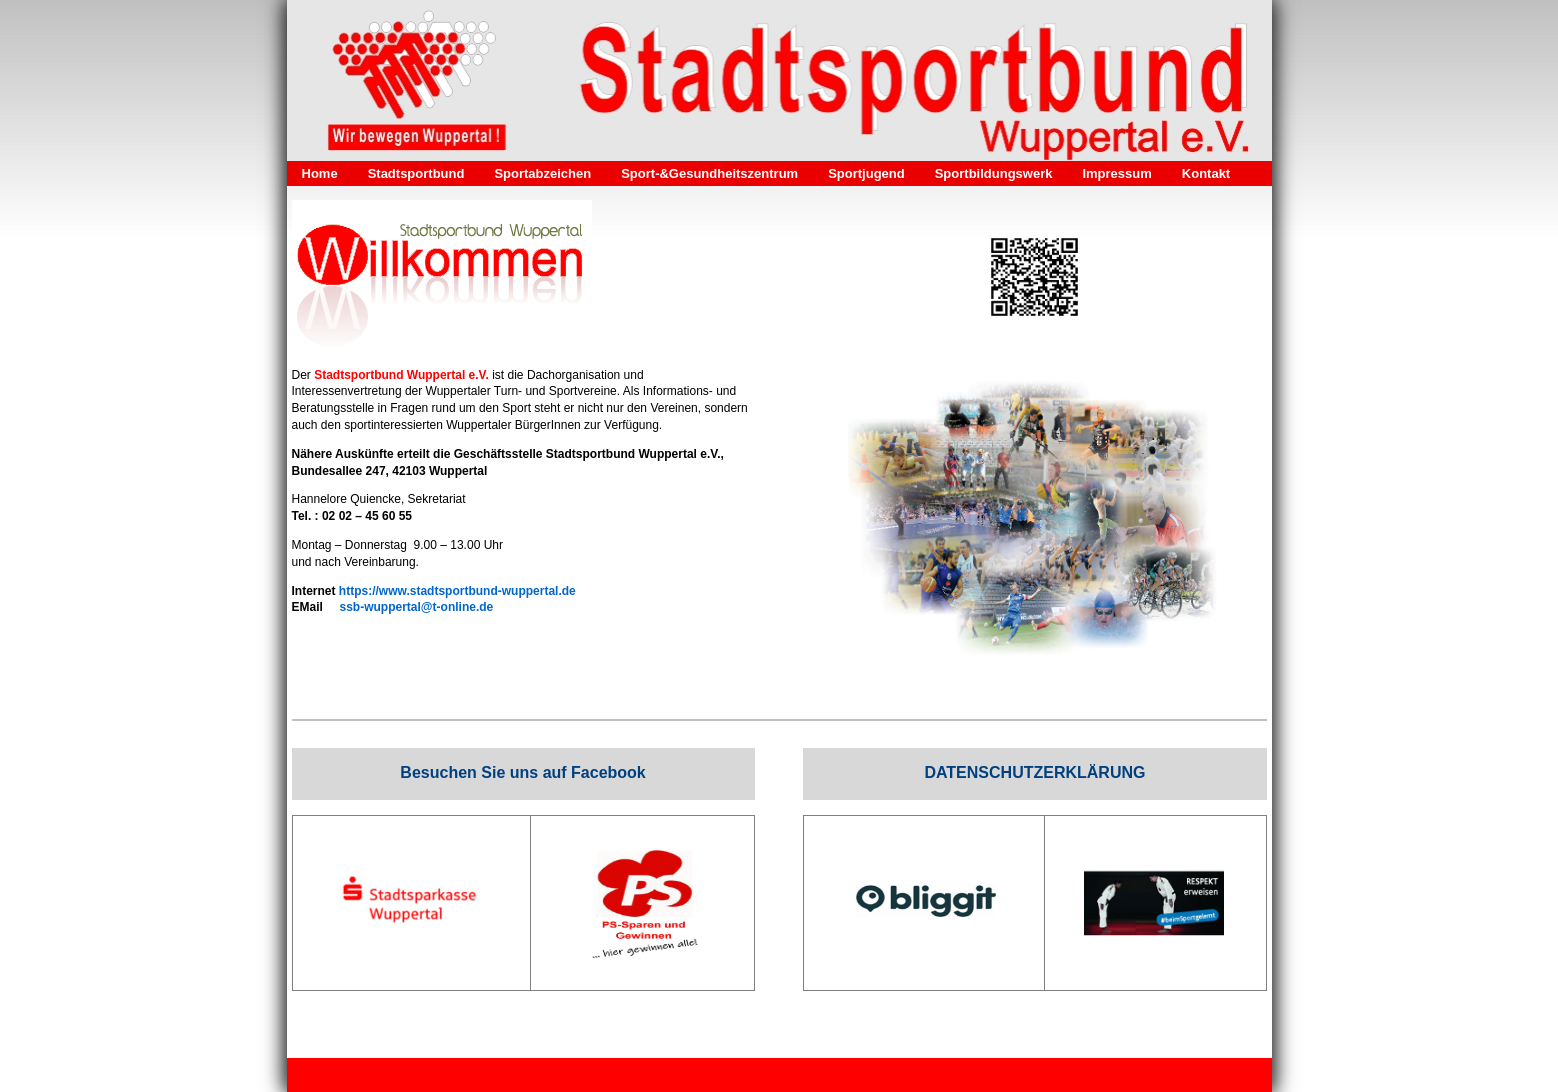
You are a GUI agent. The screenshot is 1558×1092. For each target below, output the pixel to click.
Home (320, 173)
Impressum (1116, 173)
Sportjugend (866, 173)
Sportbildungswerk (994, 173)
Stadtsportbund (416, 173)
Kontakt (1206, 173)
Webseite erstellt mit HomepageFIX (999, 1075)
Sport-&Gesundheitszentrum (709, 173)
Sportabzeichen (542, 173)
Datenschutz (558, 1075)
